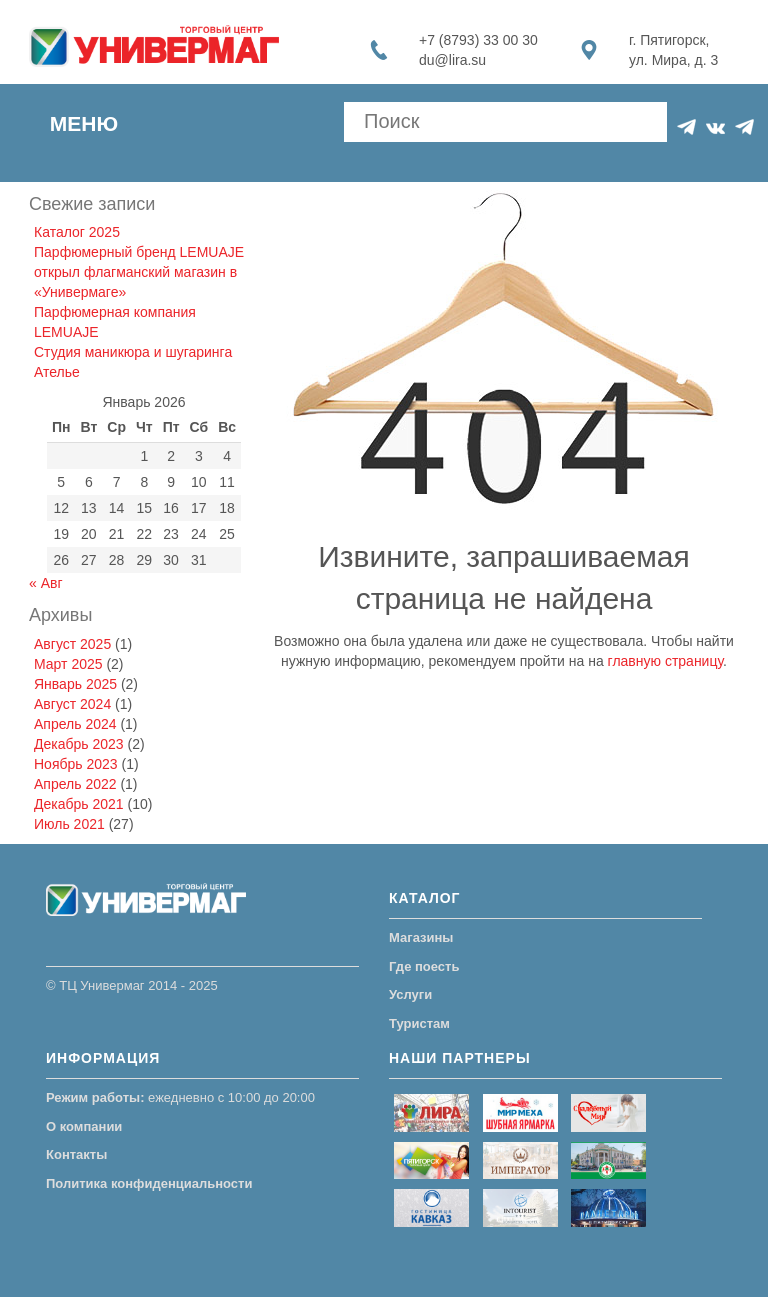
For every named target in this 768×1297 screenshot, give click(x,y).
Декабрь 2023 (79, 744)
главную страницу (665, 661)
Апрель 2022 (75, 784)
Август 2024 (72, 704)
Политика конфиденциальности (149, 1183)
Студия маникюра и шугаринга (133, 352)
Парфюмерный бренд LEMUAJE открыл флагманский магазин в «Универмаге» (139, 272)
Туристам (419, 1023)
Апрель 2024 (75, 724)
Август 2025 (72, 644)
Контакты (76, 1154)
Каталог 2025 (77, 232)
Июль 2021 (69, 824)
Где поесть (424, 966)
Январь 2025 (75, 684)
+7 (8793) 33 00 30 (478, 40)
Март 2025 (68, 664)
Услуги (410, 994)
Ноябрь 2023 (76, 764)
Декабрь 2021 (79, 804)
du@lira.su (452, 60)
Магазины (421, 937)
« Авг (46, 583)
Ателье (57, 372)
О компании (84, 1126)
